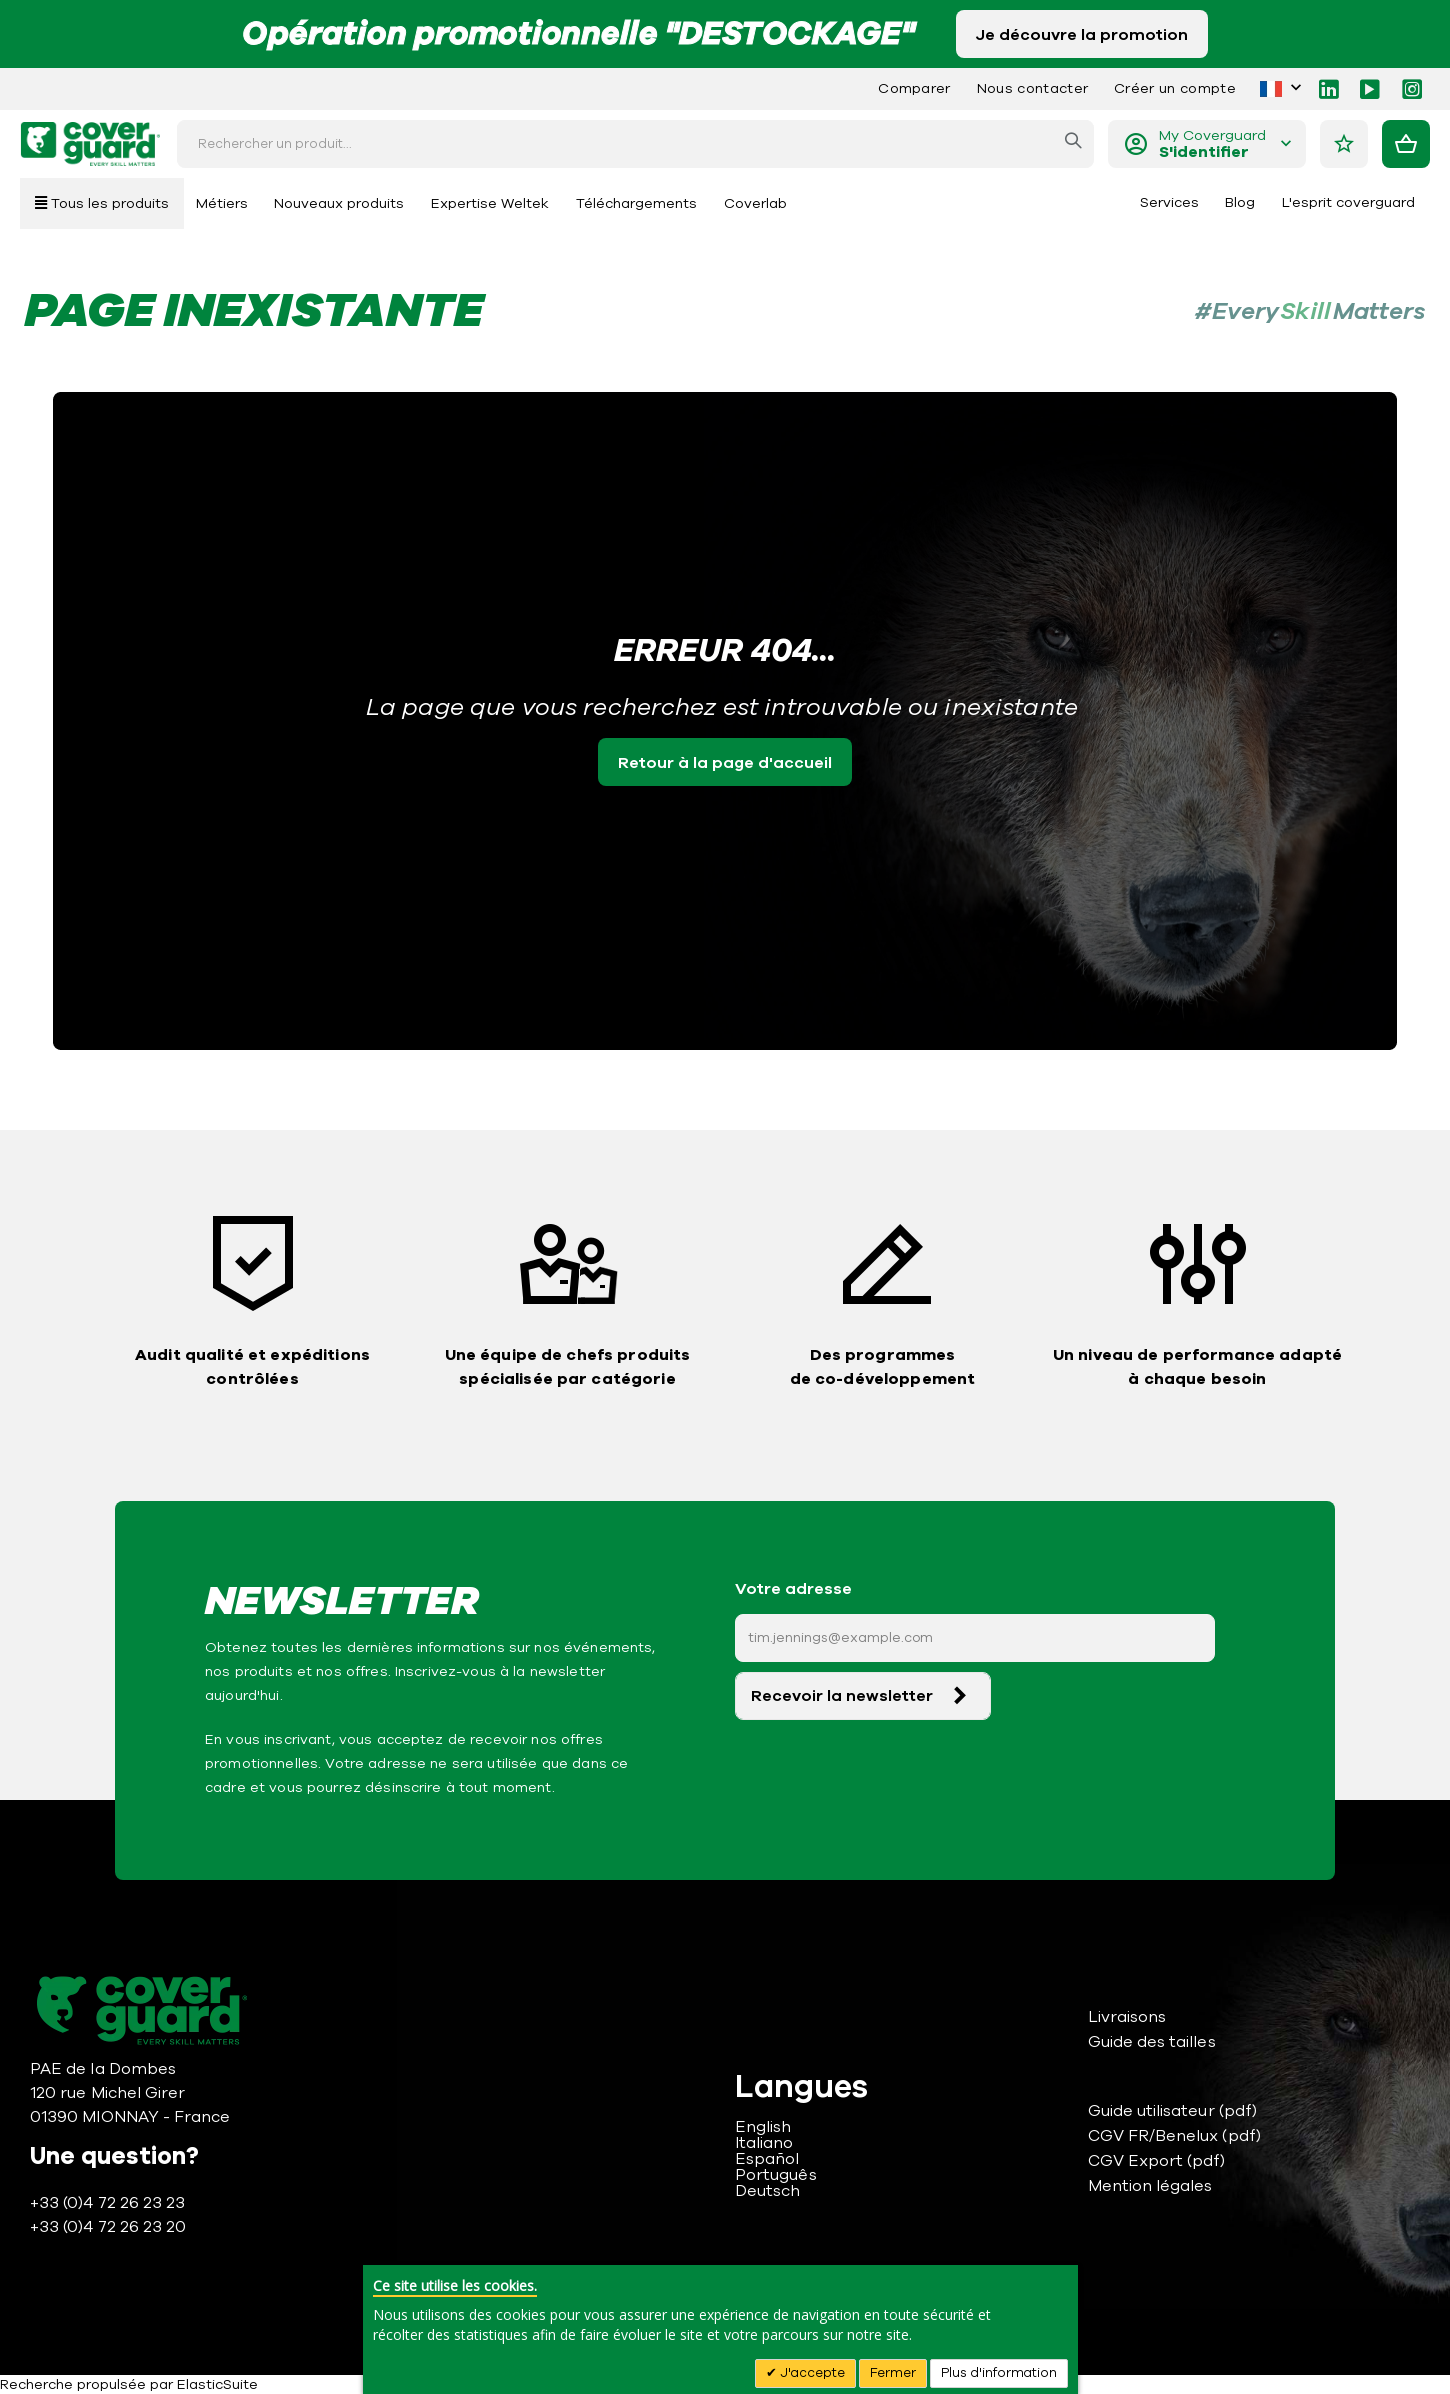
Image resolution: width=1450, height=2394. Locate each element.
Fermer (893, 2373)
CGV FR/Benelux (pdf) (1174, 2136)
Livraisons (1127, 2017)
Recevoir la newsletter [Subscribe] (842, 1696)
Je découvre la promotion (1082, 35)
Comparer (914, 88)
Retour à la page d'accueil (725, 763)
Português (776, 2175)
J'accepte (811, 2373)
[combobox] (635, 144)
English (763, 2127)
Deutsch (767, 2191)
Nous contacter (1032, 88)
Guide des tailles (1152, 2042)
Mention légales (1150, 2186)
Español (767, 2159)
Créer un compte (1175, 88)
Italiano (764, 2143)
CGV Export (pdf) (1157, 2161)
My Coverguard (1212, 144)
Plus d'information (999, 2373)
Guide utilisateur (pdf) (1173, 2111)
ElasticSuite (217, 2384)
